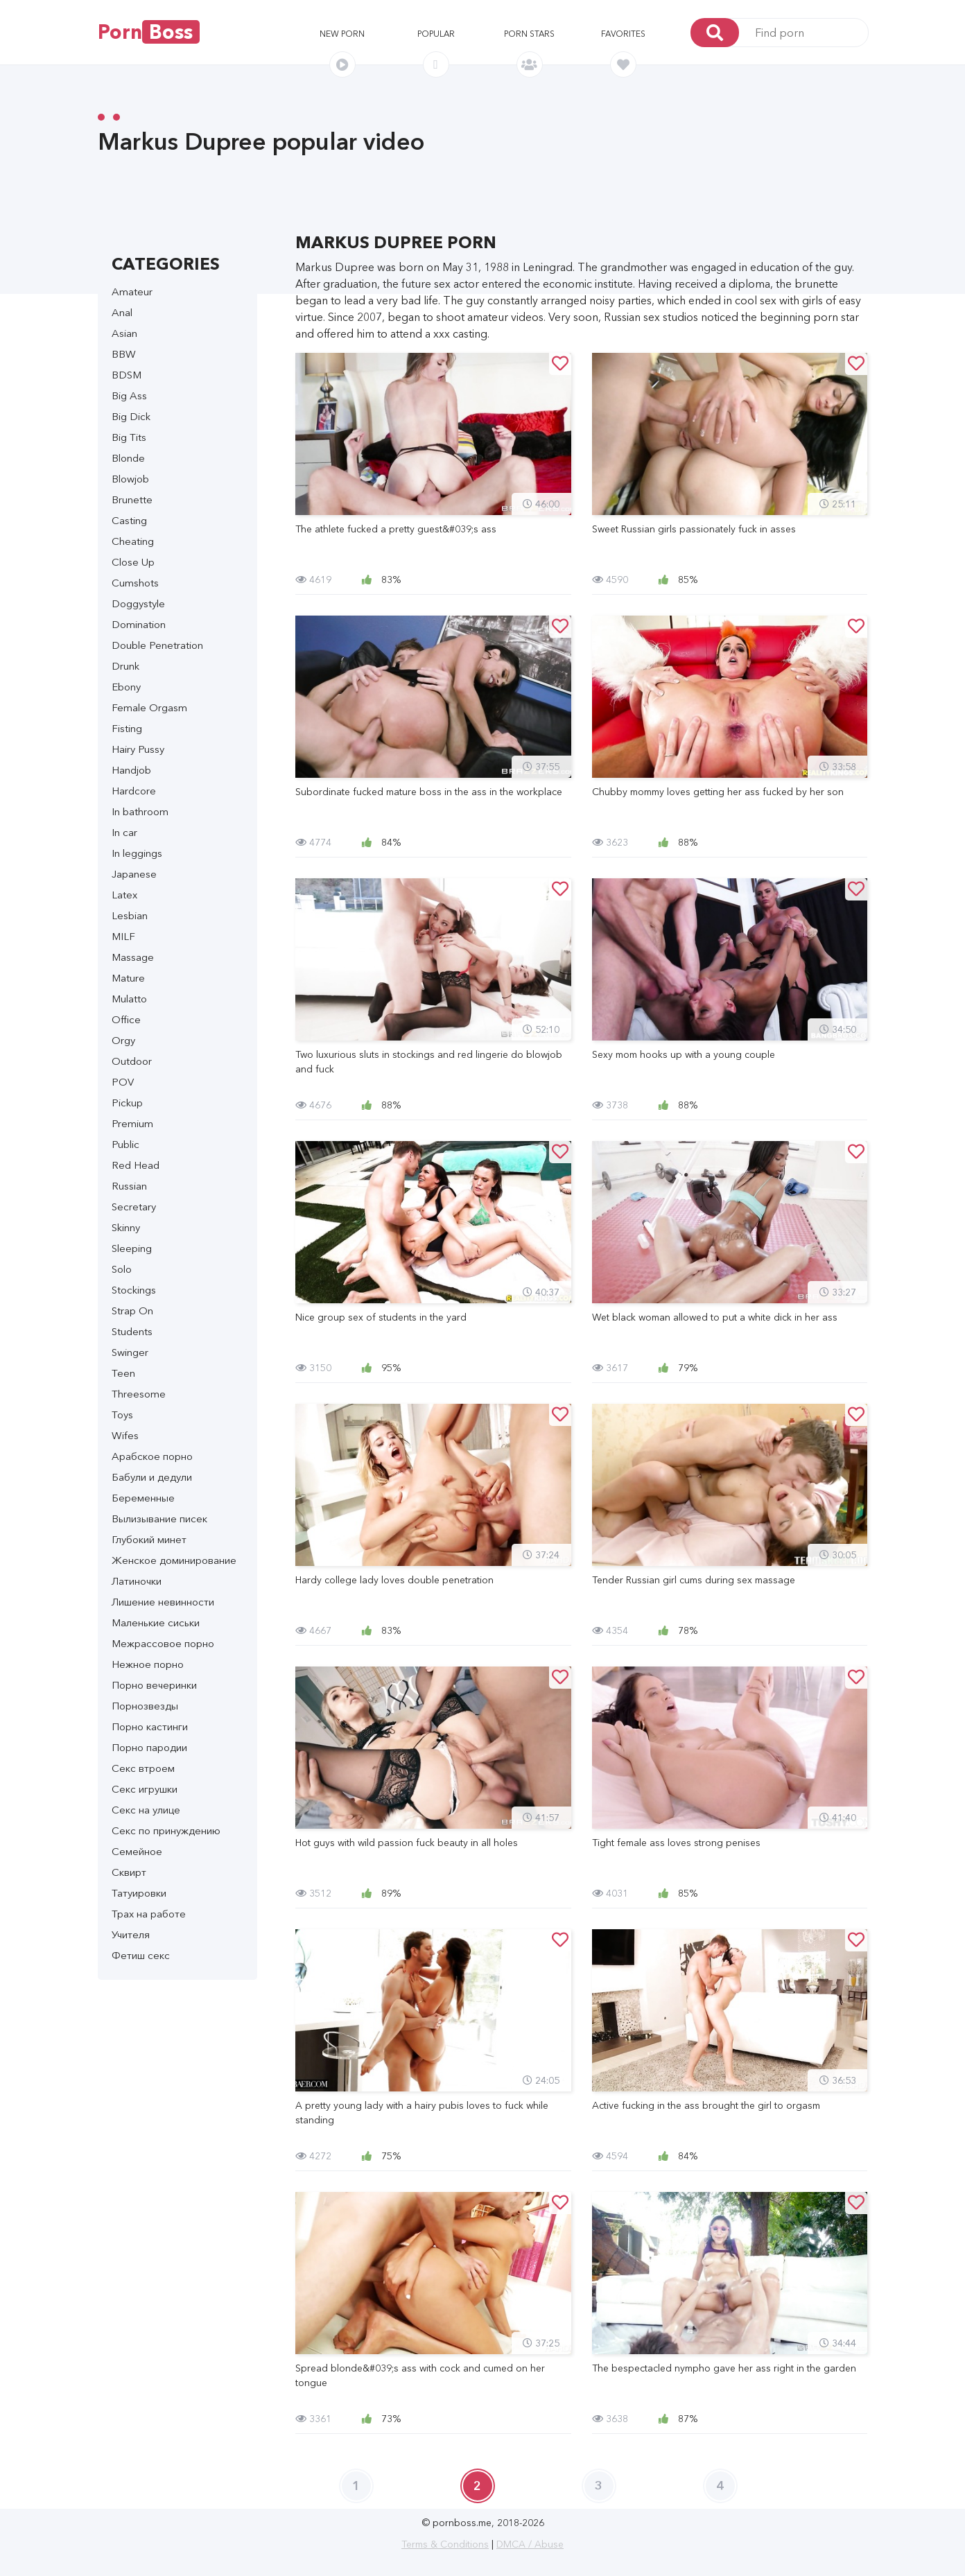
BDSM (126, 374)
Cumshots (135, 582)
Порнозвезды (145, 1705)
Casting (129, 520)
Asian (124, 333)
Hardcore (134, 790)
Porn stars (529, 33)
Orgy (123, 1040)
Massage (133, 957)
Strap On (132, 1310)
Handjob (131, 769)
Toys (122, 1414)
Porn (149, 32)
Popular (436, 33)
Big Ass (129, 395)
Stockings (134, 1289)
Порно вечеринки (154, 1684)
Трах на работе (149, 1913)
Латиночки (137, 1580)
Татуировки (139, 1892)
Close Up (133, 561)
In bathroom (140, 811)
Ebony (126, 686)
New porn (342, 33)
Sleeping (132, 1248)
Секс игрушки (144, 1788)
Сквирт (129, 1872)
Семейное (137, 1851)
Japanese (134, 873)
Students (132, 1331)
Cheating (133, 541)
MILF (123, 936)
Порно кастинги (150, 1726)
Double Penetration (157, 645)
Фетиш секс (141, 1955)
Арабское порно (152, 1456)
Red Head (135, 1165)
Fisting (127, 728)
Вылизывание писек (159, 1518)
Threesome (139, 1393)
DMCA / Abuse (530, 2544)
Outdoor (132, 1061)
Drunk (125, 665)
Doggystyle (138, 603)
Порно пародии (149, 1747)
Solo (122, 1269)
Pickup (127, 1102)
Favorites (623, 33)
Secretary (134, 1206)
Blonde (128, 457)
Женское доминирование (174, 1560)
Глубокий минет (149, 1539)
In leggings (137, 853)
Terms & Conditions (445, 2544)
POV (123, 1081)
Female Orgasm (149, 707)
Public (125, 1144)
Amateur (132, 291)
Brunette (132, 499)
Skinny (126, 1227)
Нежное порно (148, 1664)
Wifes (125, 1435)
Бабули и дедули (152, 1476)
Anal (122, 312)
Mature (128, 977)
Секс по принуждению (166, 1830)
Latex (124, 894)
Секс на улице (146, 1809)
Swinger (130, 1352)
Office (126, 1019)
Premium (132, 1123)
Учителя (131, 1934)
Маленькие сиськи (156, 1622)
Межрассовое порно (163, 1643)
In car (124, 832)
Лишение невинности (163, 1601)
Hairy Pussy (138, 749)
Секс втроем (143, 1768)
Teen (123, 1373)
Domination (139, 624)
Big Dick (131, 416)
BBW (124, 353)
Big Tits (129, 437)
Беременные (143, 1497)
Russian (129, 1185)
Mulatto (129, 998)
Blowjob (130, 478)
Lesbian (130, 915)
